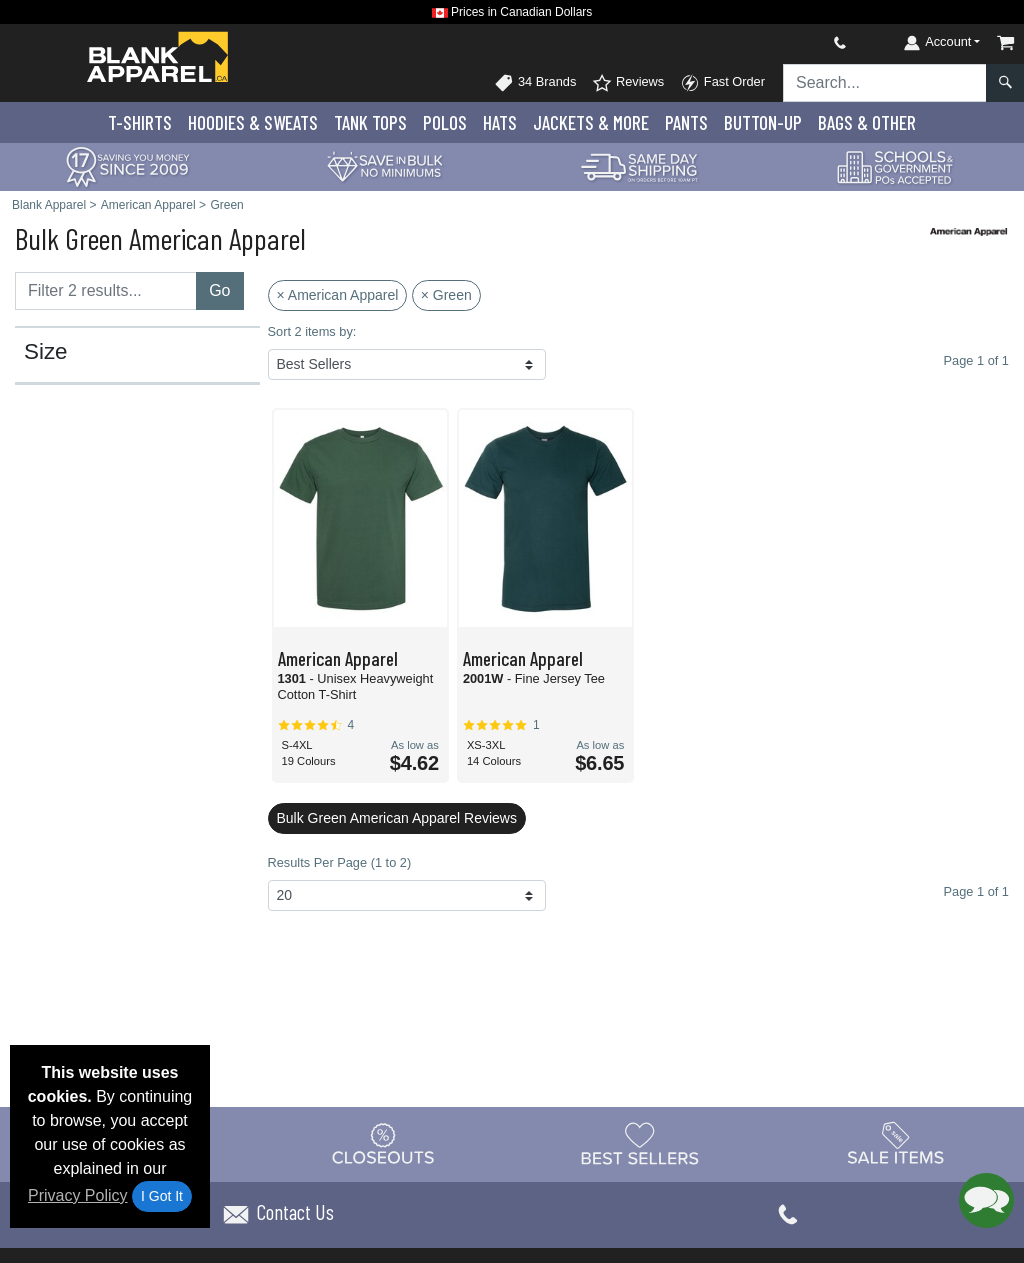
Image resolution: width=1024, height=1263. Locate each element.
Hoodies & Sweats (253, 122)
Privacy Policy (78, 1195)
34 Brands (535, 83)
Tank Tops (370, 122)
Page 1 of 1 (976, 891)
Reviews (628, 83)
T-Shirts (140, 122)
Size (46, 352)
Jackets (591, 122)
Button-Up (763, 122)
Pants (686, 122)
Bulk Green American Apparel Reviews (397, 818)
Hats (500, 122)
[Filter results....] (106, 291)
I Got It (162, 1196)
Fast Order (722, 83)
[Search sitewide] (885, 83)
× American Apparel (338, 295)
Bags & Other (867, 122)
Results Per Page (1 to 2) (340, 862)
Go (219, 290)
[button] (986, 1200)
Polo (445, 122)
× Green (446, 295)
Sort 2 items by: (312, 331)
